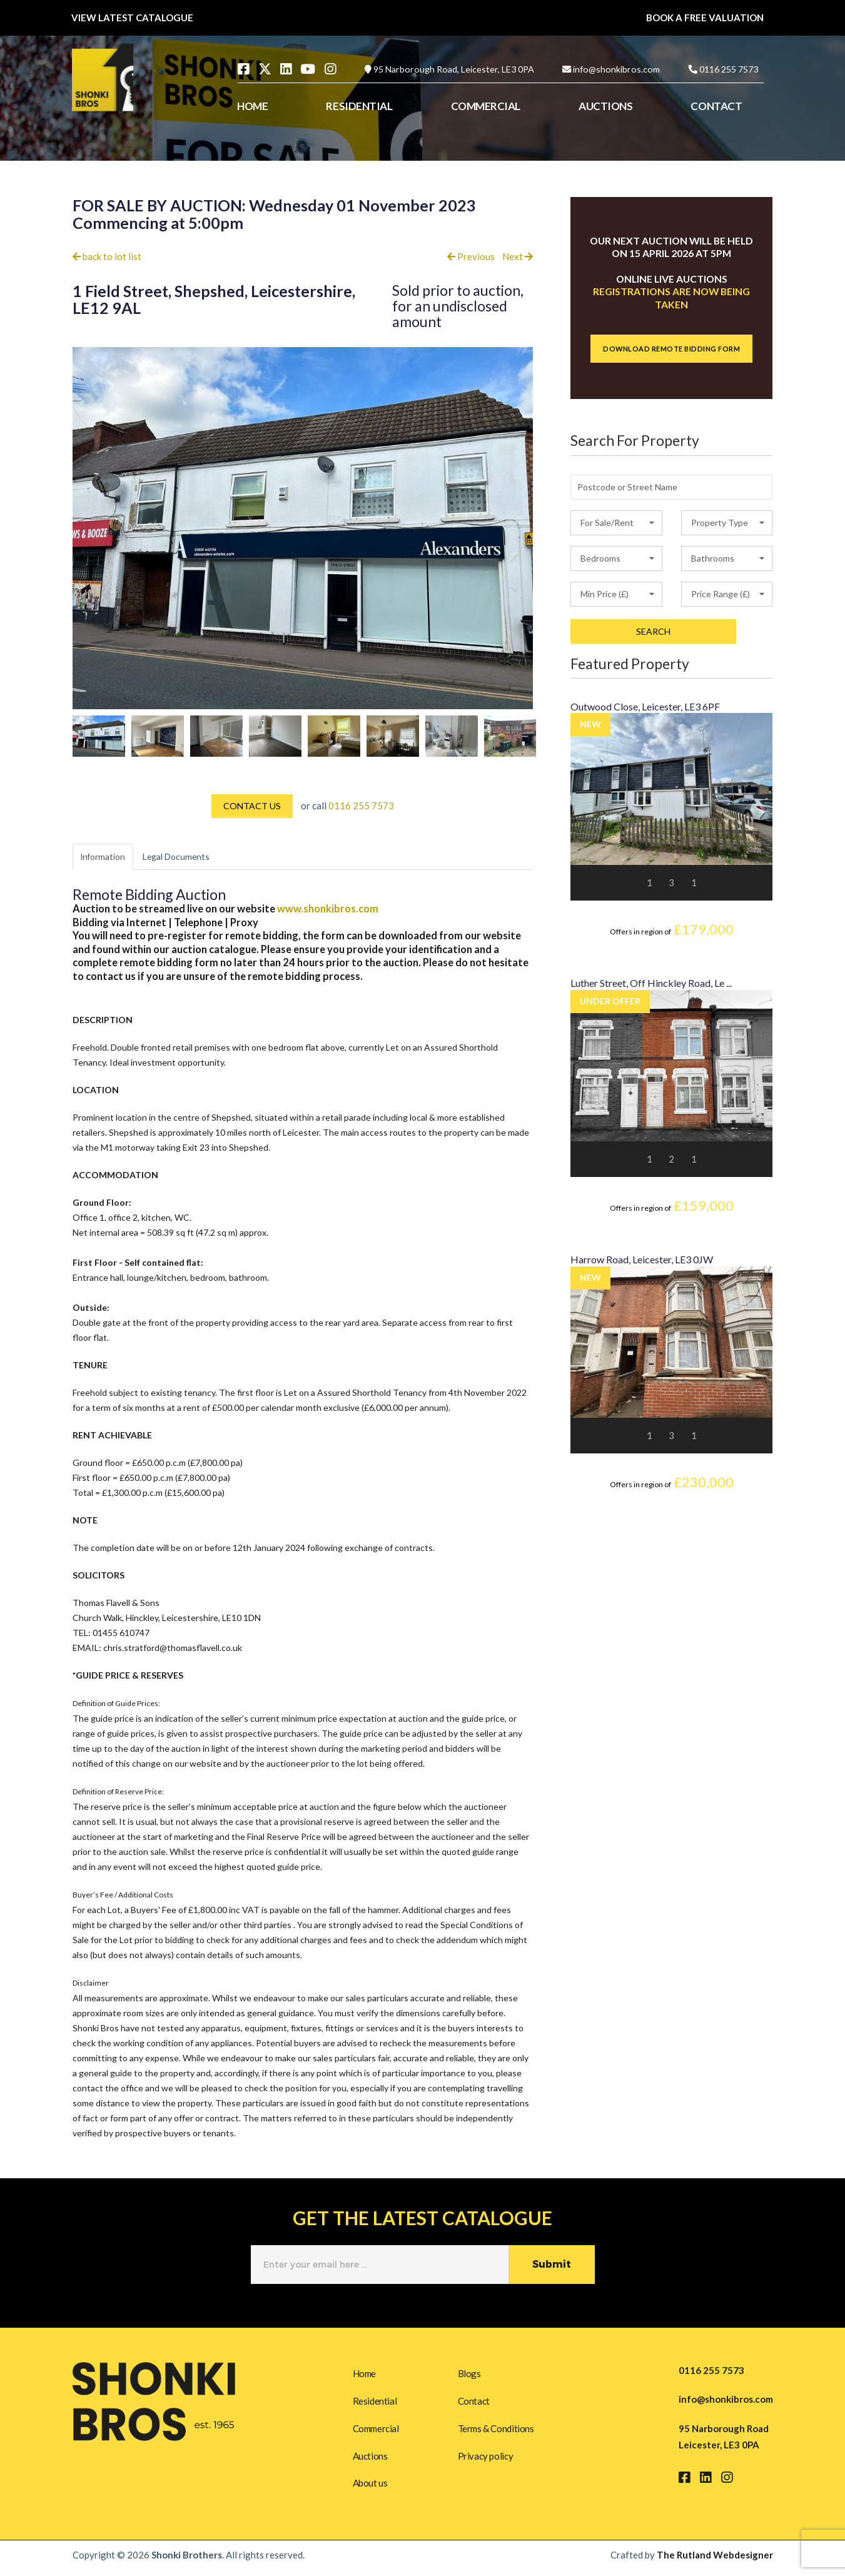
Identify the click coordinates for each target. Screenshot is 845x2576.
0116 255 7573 (728, 69)
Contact (474, 2401)
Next (517, 256)
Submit (551, 2266)
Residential (375, 2401)
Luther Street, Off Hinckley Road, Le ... (651, 983)
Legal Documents (190, 856)
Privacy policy (486, 2458)
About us (370, 2487)
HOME (252, 106)
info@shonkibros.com (616, 69)
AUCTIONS (605, 106)
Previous (471, 256)
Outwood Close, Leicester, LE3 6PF (645, 706)
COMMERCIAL (486, 106)
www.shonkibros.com (327, 910)
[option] (98, 736)
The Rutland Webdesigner (715, 2561)
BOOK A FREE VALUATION (705, 17)
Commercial (376, 2429)
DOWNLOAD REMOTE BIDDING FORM (672, 349)
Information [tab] (108, 856)
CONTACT (716, 106)
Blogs (469, 2372)
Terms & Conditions (496, 2429)
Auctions (370, 2458)
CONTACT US (252, 806)
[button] (616, 522)
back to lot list (107, 256)
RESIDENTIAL (359, 106)
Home (364, 2372)
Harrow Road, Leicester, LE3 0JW (641, 1259)
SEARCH (653, 631)
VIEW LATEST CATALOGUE (132, 17)
